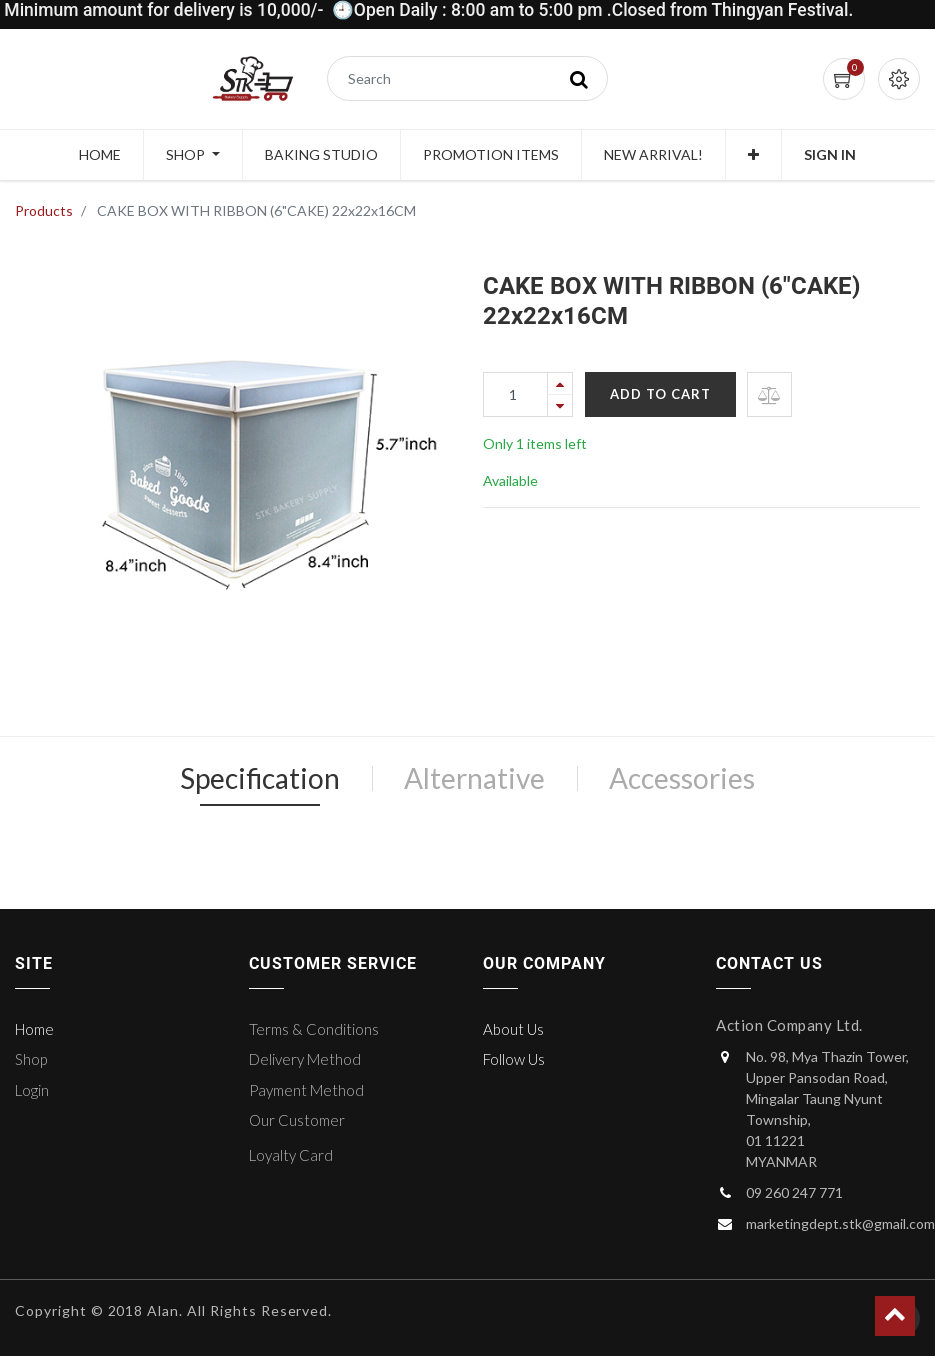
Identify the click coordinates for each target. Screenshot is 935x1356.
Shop (31, 1059)
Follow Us (514, 1059)
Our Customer (297, 1120)
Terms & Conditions (314, 1029)
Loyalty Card (291, 1155)
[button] (753, 155)
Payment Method (306, 1090)
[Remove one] (560, 405)
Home (34, 1029)
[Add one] (560, 383)
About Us (513, 1029)
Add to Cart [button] (660, 394)
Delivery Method (305, 1059)
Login (32, 1090)
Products (44, 210)
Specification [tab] (260, 778)
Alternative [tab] (474, 778)
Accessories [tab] (682, 778)
